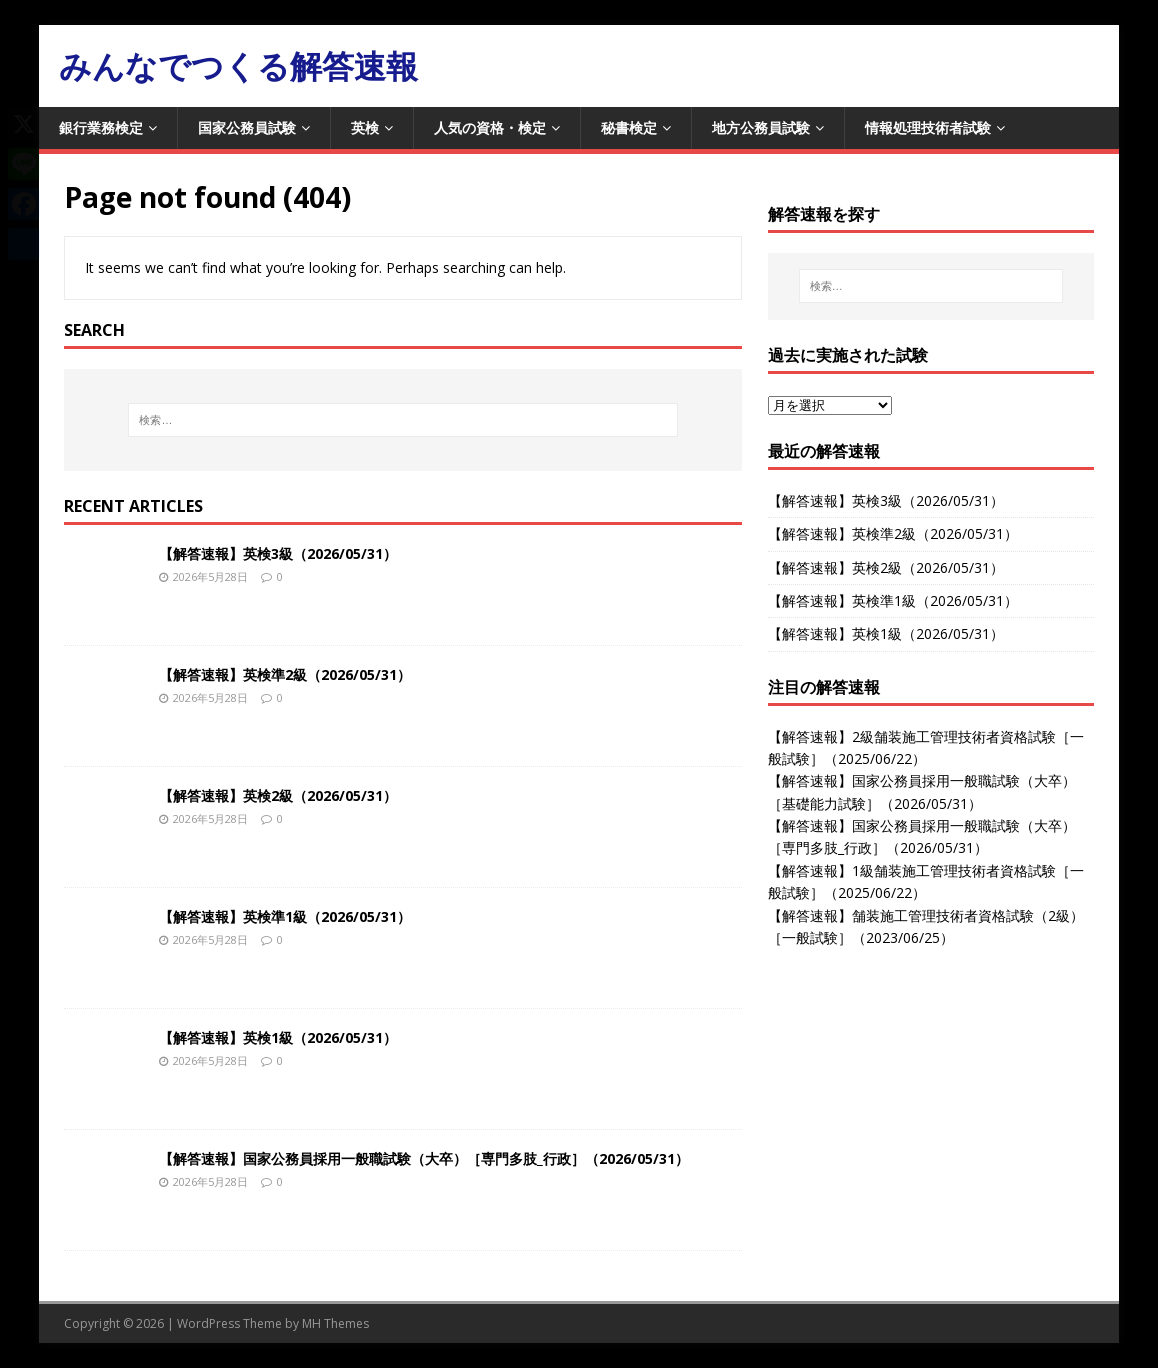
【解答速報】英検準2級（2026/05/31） (285, 674)
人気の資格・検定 (490, 127)
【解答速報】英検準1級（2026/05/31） (285, 916)
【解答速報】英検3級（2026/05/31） (278, 553)
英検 (365, 127)
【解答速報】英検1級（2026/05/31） (278, 1037)
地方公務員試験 (761, 127)
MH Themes (335, 1323)
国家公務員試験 (247, 127)
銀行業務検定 (101, 127)
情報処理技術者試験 (928, 127)
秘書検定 (629, 127)
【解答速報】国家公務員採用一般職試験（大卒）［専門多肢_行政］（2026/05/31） (424, 1158)
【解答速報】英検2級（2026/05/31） (278, 795)
